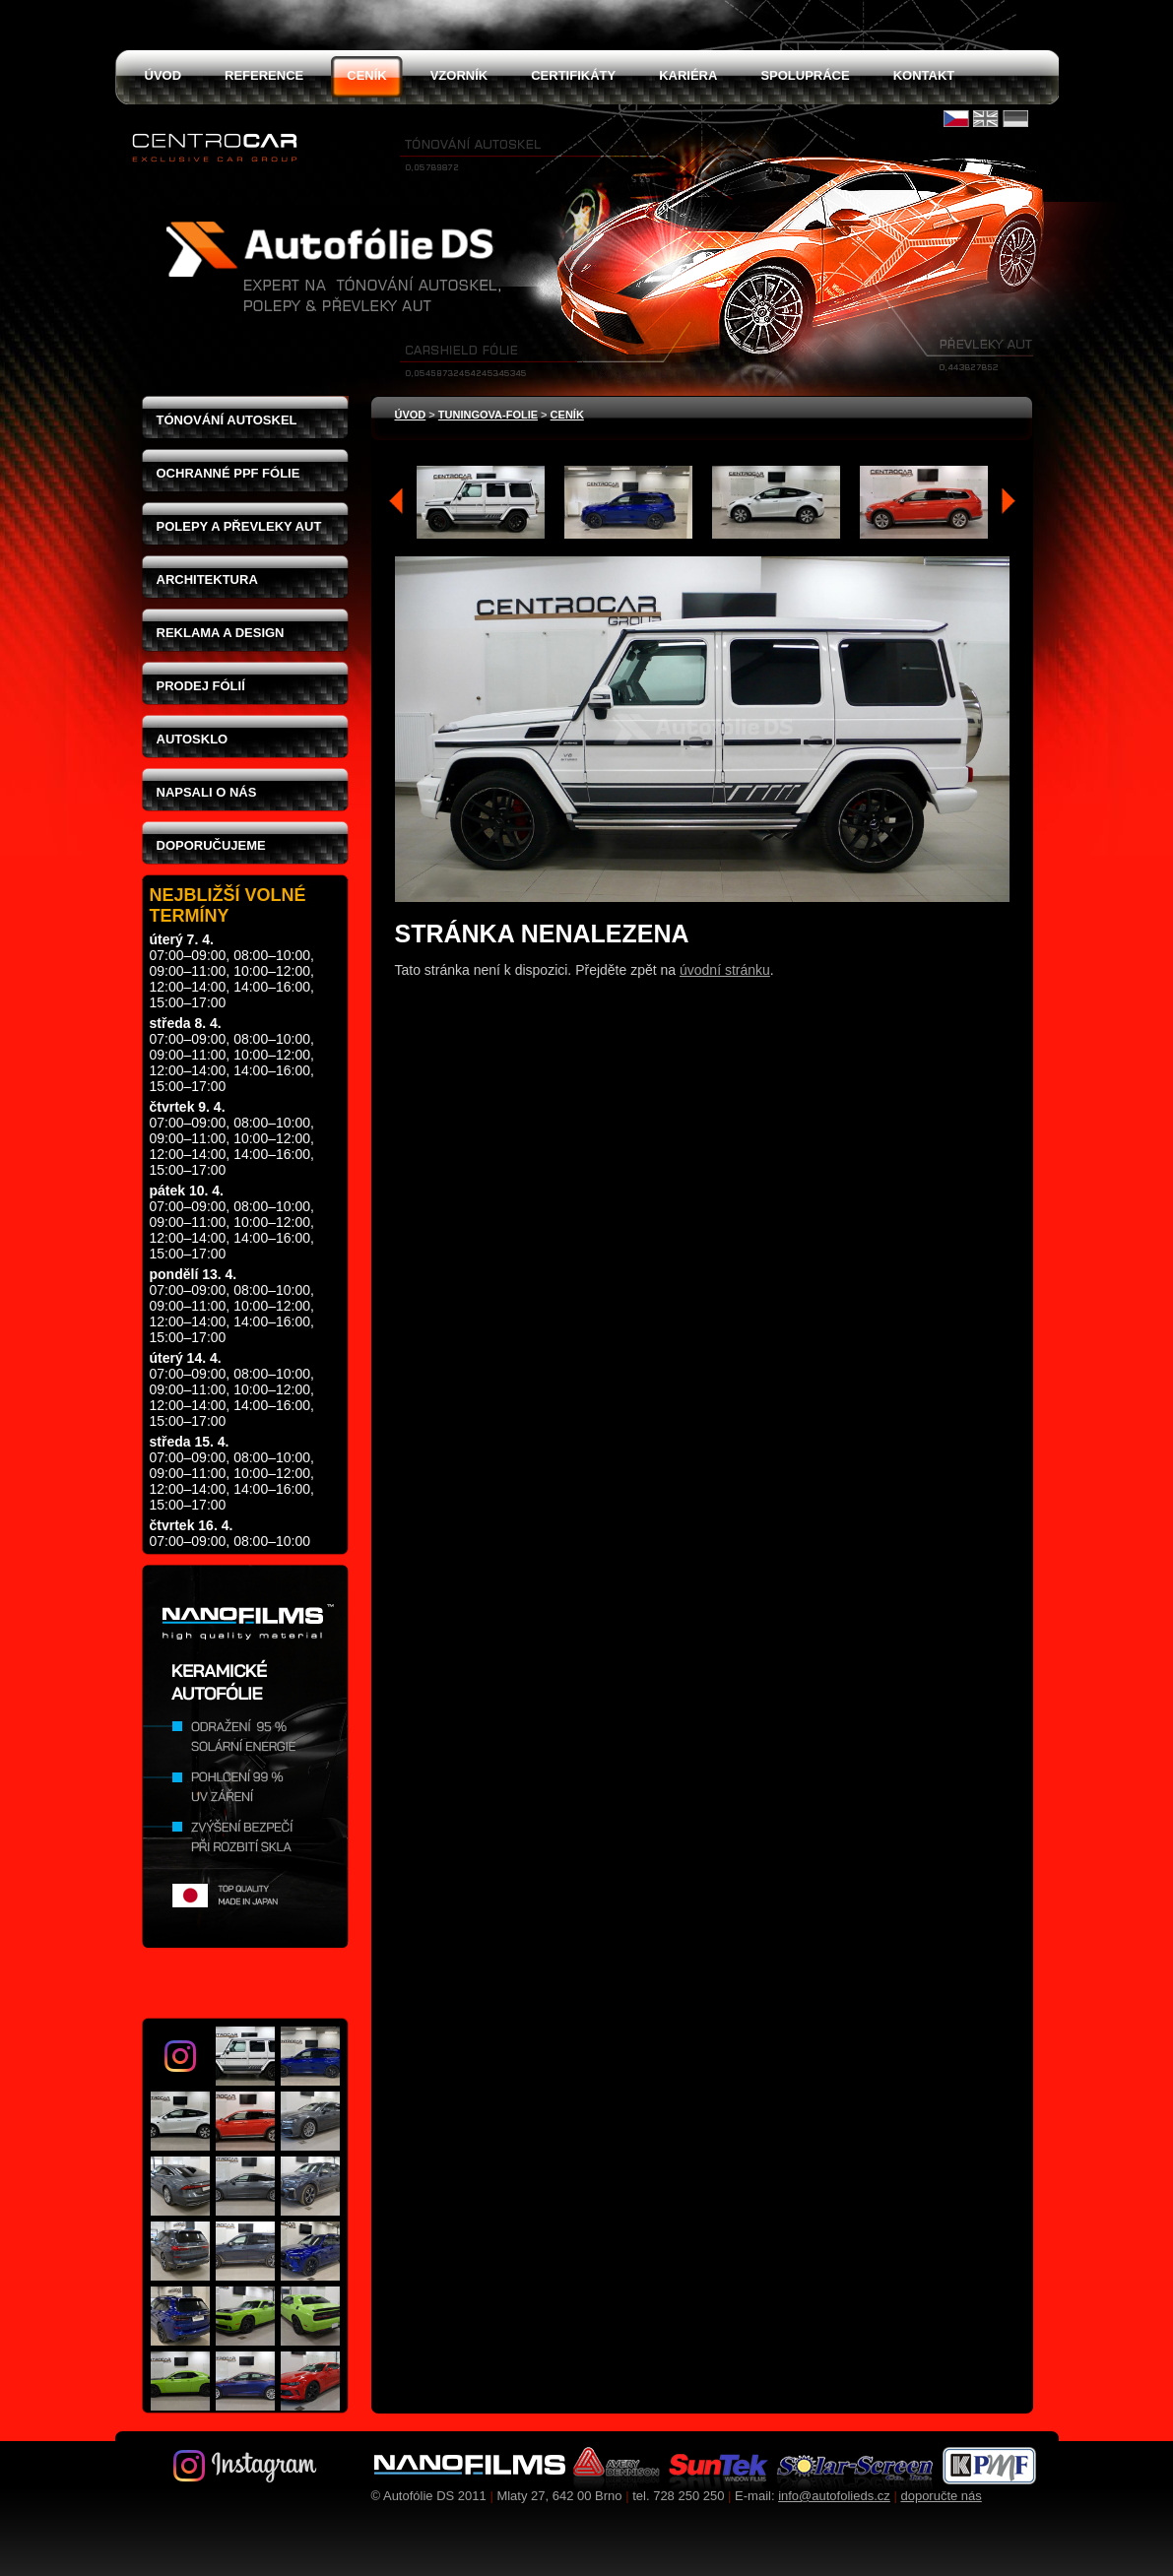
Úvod (410, 414)
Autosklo (192, 739)
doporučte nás (940, 2495)
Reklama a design (221, 632)
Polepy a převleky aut (239, 526)
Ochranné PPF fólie (228, 473)
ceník (567, 414)
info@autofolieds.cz (834, 2495)
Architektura (207, 579)
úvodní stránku (725, 970)
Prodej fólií (201, 685)
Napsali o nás (207, 792)
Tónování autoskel (227, 420)
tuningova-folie (488, 414)
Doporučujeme (211, 845)
